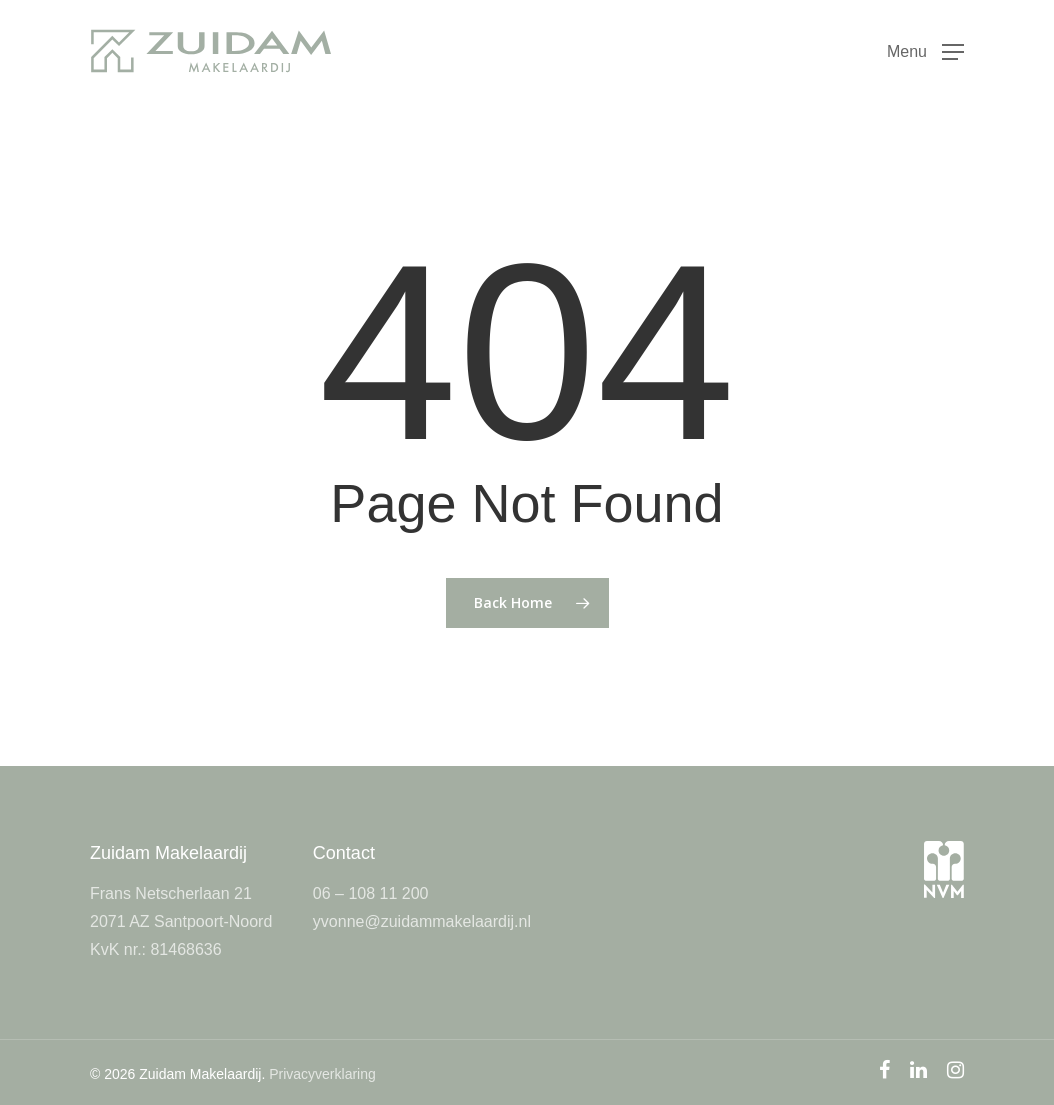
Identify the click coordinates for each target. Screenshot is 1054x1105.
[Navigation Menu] (925, 51)
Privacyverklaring (322, 1074)
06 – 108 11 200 (371, 893)
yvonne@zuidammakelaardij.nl (422, 921)
